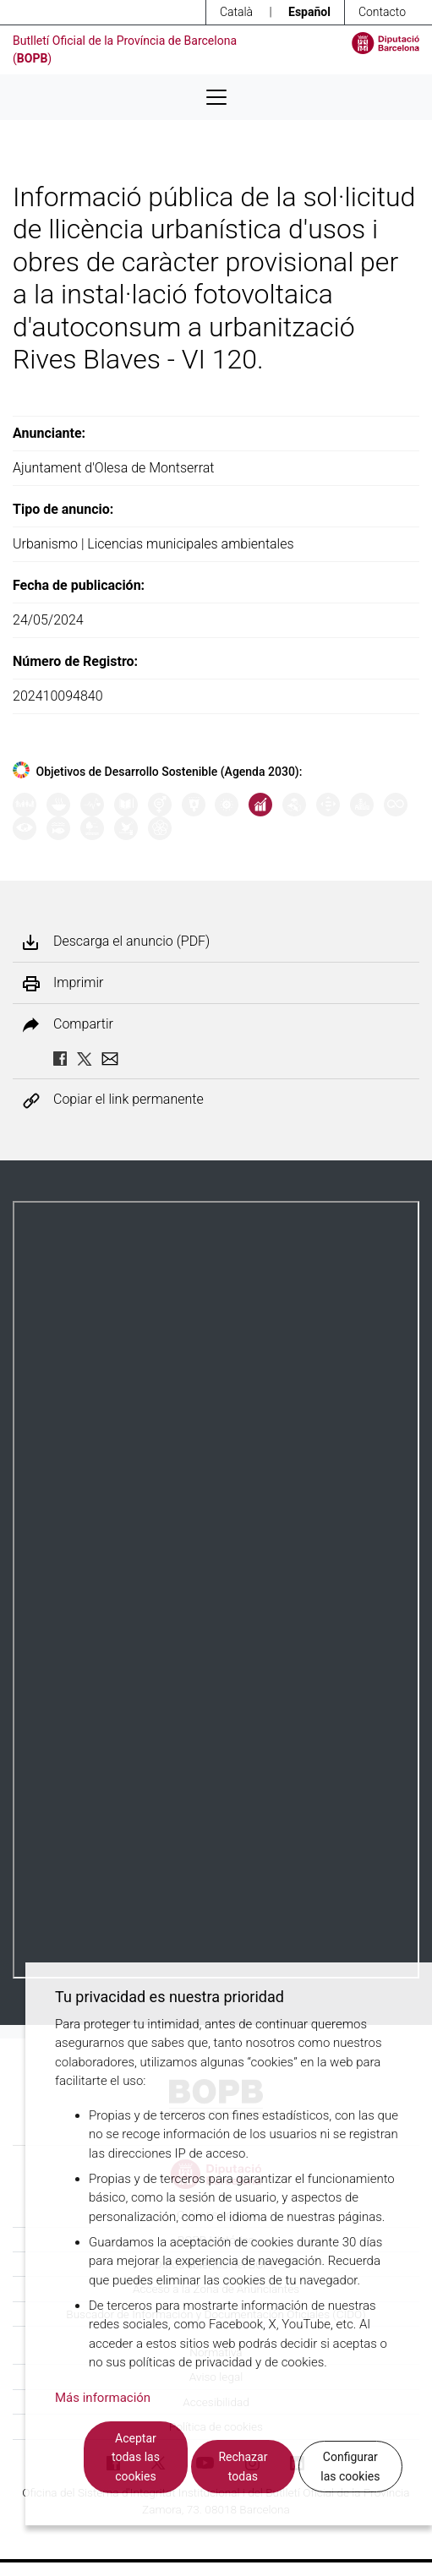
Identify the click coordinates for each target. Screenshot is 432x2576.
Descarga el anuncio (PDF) (131, 941)
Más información (102, 2397)
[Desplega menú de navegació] (216, 97)
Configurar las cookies (350, 2466)
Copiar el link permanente (128, 1100)
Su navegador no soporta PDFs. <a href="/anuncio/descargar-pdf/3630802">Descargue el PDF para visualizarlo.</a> (216, 1589)
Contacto (382, 12)
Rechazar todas (242, 2466)
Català (236, 12)
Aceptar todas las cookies (136, 2457)
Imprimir (78, 982)
